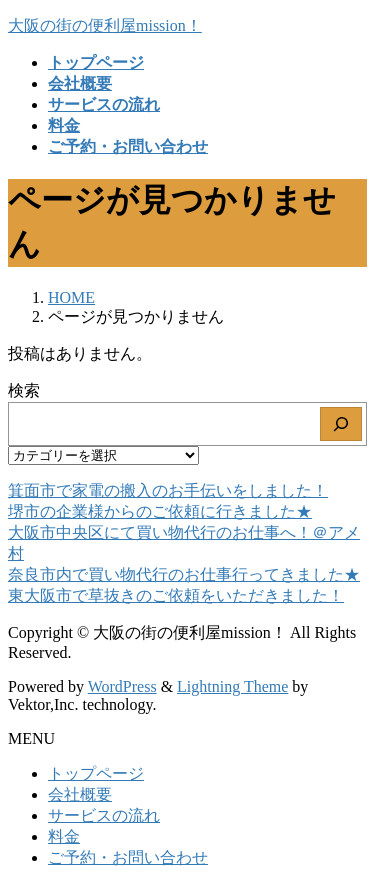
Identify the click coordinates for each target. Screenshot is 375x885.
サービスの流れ (104, 815)
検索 (24, 390)
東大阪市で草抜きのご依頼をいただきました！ (176, 595)
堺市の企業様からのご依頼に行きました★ (160, 511)
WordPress (122, 686)
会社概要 (80, 794)
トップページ (96, 773)
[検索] (341, 424)
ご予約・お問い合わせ (128, 857)
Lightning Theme (232, 686)
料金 (64, 836)
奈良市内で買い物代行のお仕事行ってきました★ (184, 574)
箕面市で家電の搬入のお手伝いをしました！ (168, 490)
